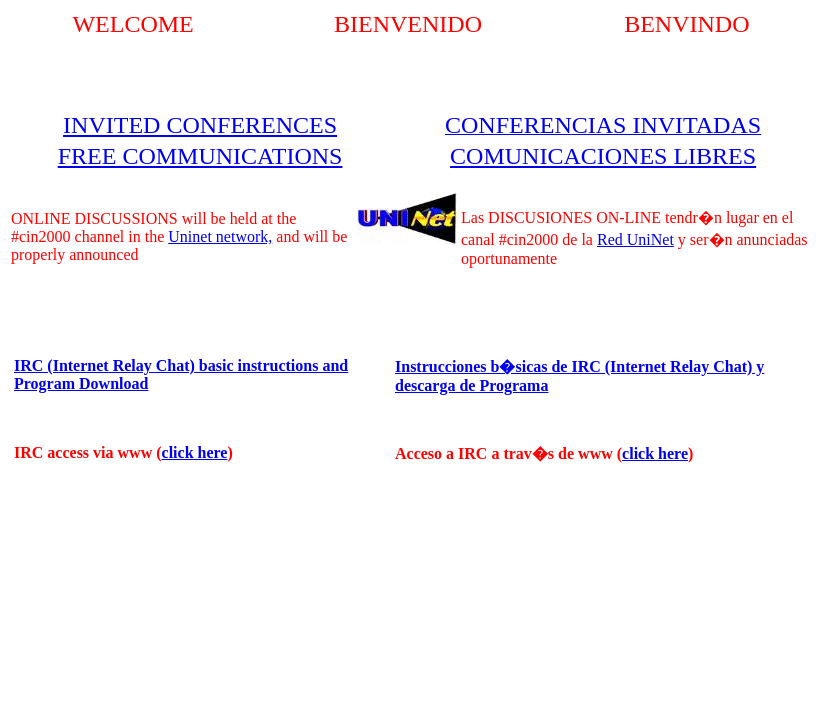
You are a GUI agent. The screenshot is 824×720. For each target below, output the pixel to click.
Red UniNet (635, 239)
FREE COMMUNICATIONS (200, 156)
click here (195, 452)
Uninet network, (220, 236)
